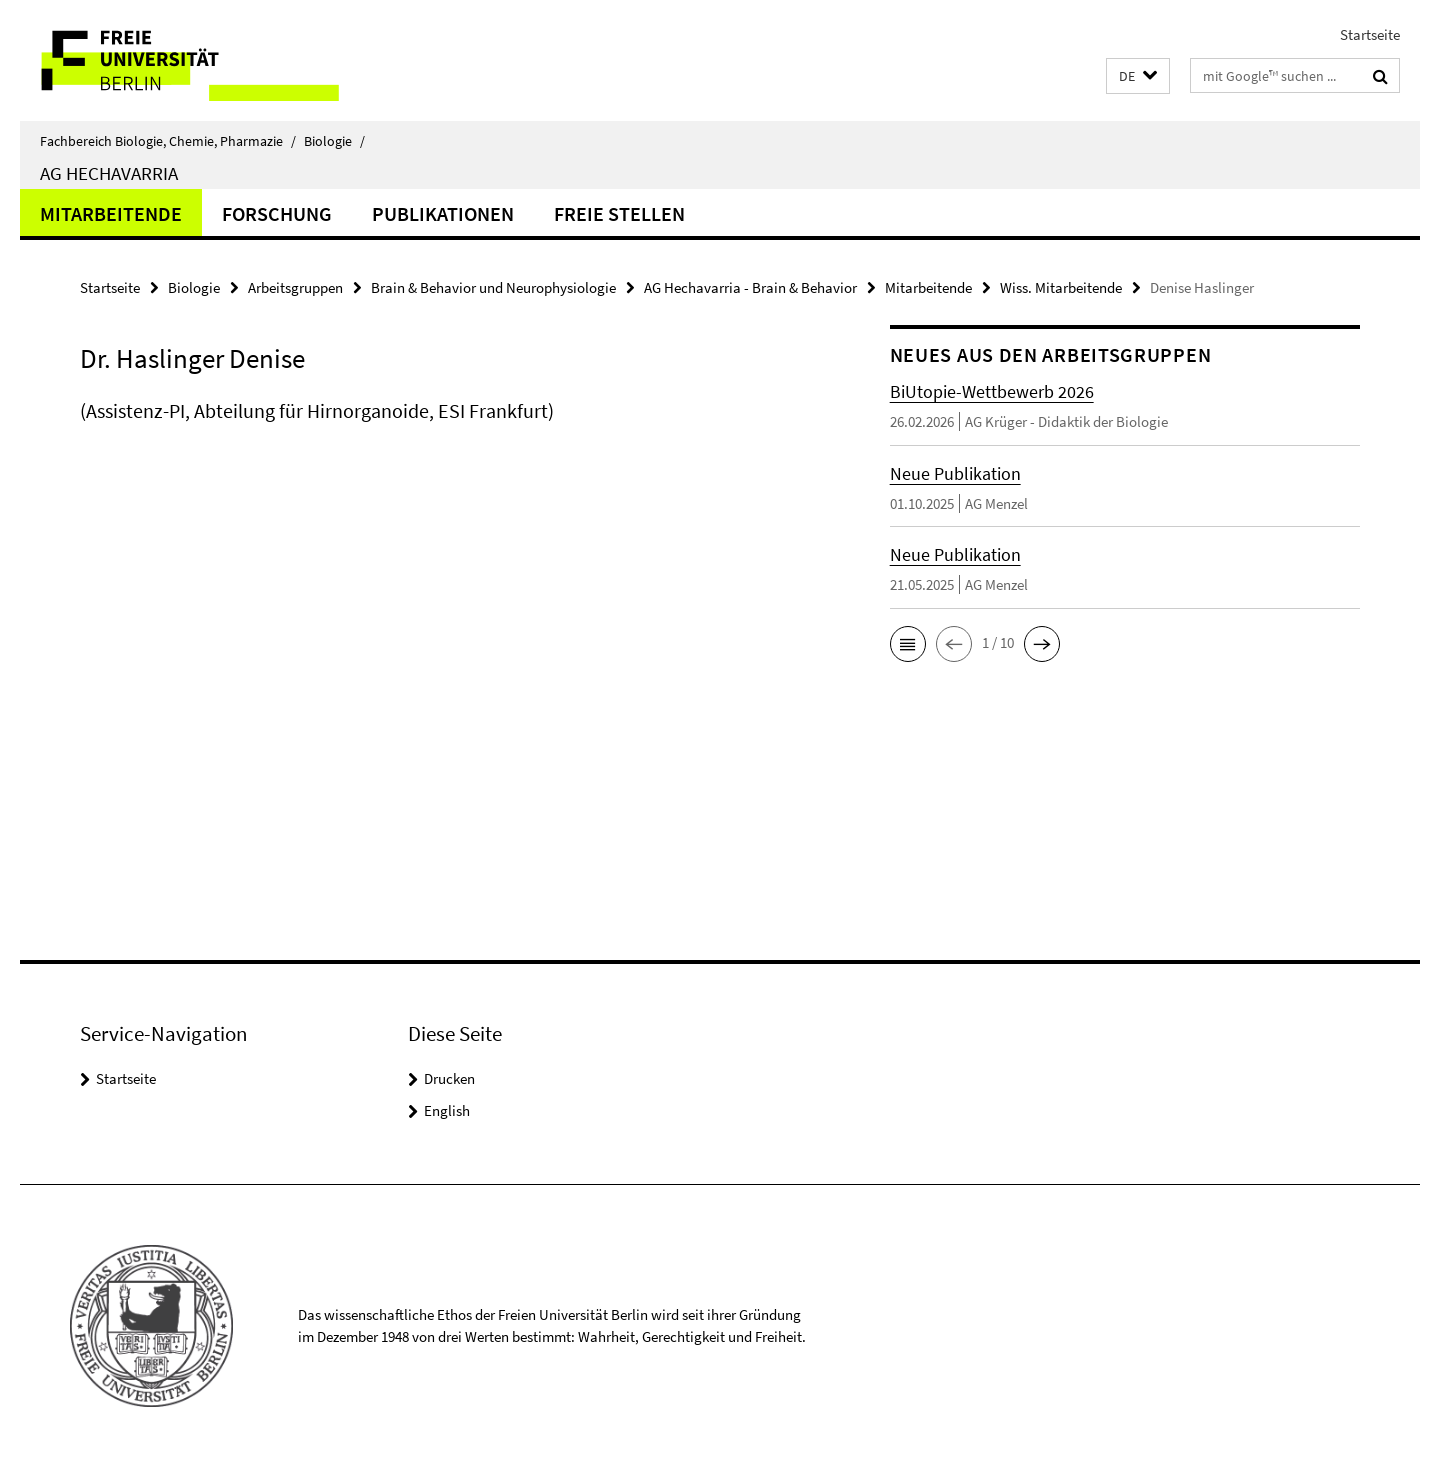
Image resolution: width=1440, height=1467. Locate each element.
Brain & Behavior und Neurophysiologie (493, 287)
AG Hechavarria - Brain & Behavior (750, 287)
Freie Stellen (619, 213)
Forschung (277, 213)
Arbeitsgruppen (295, 287)
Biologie (334, 141)
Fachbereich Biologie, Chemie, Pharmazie (168, 141)
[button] (1138, 76)
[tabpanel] (447, 431)
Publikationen (443, 213)
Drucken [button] (449, 1078)
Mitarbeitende (111, 213)
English (447, 1110)
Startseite (1370, 34)
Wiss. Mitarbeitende (1061, 287)
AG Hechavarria (109, 173)
